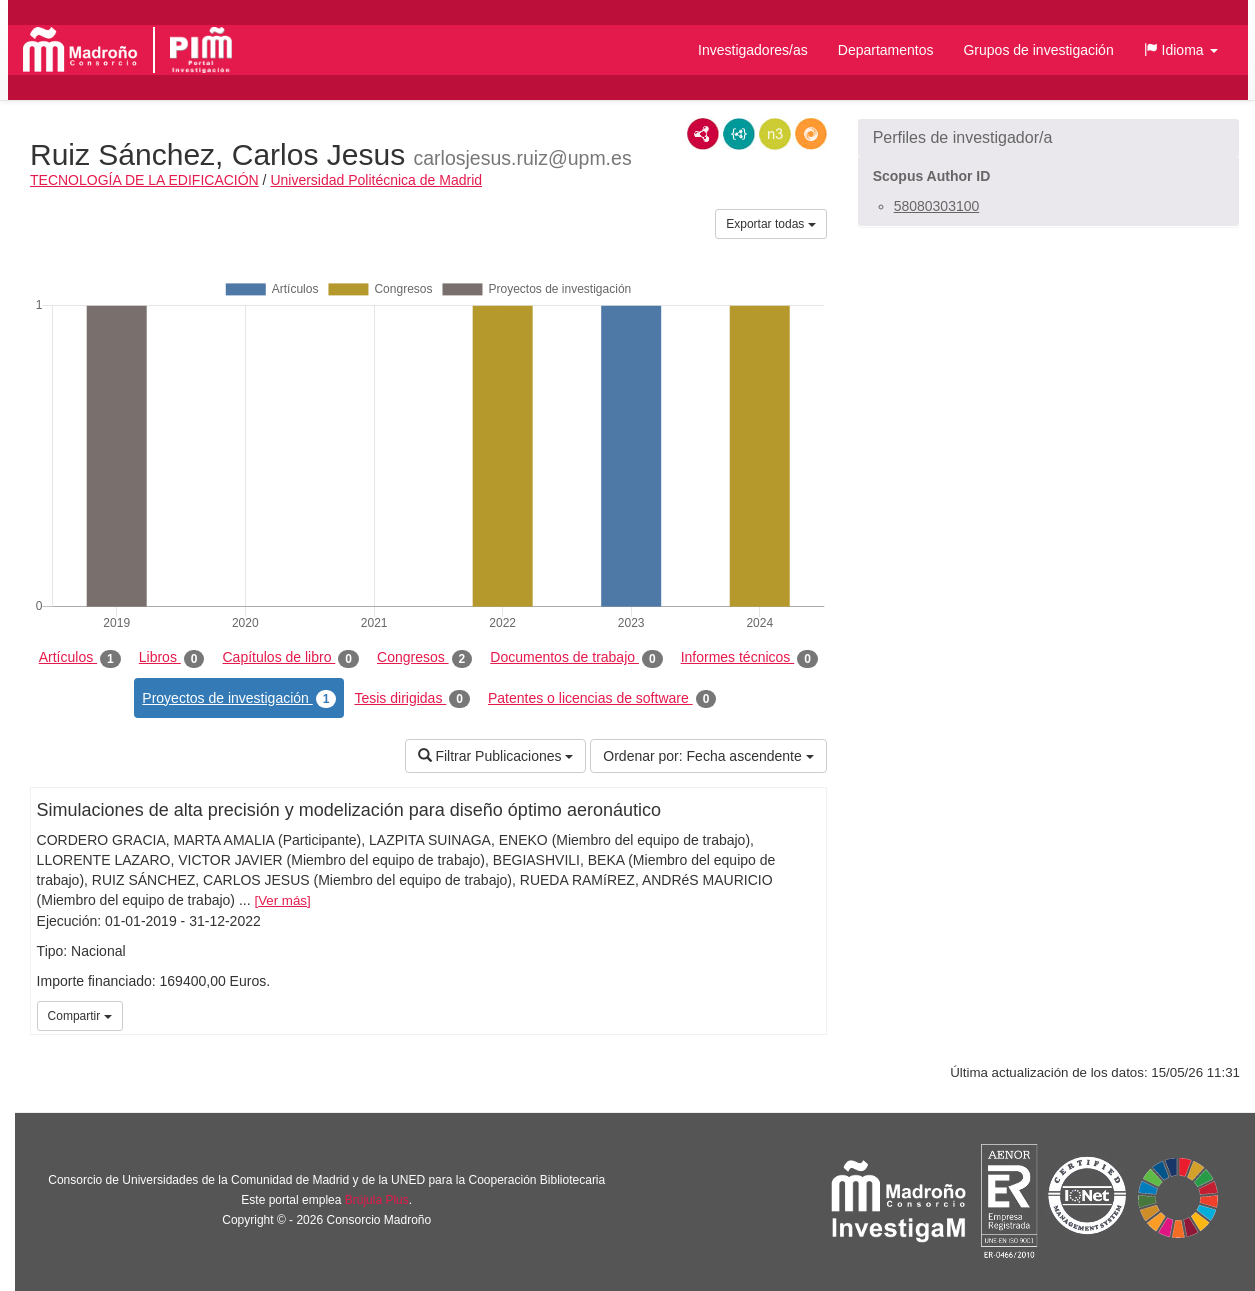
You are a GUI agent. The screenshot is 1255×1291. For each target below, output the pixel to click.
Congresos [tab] (424, 658)
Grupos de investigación (1038, 50)
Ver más (282, 900)
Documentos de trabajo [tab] (576, 658)
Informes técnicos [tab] (749, 658)
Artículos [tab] (80, 658)
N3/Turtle (775, 134)
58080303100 (937, 206)
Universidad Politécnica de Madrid (376, 180)
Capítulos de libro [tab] (290, 658)
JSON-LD (739, 134)
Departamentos (886, 50)
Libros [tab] (172, 658)
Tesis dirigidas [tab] (412, 699)
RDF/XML (703, 134)
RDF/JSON (811, 134)
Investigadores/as (753, 50)
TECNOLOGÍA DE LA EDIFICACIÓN (144, 180)
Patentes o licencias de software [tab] (602, 699)
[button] (1181, 50)
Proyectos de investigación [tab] (239, 699)
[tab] (1048, 138)
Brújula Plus (377, 1200)
